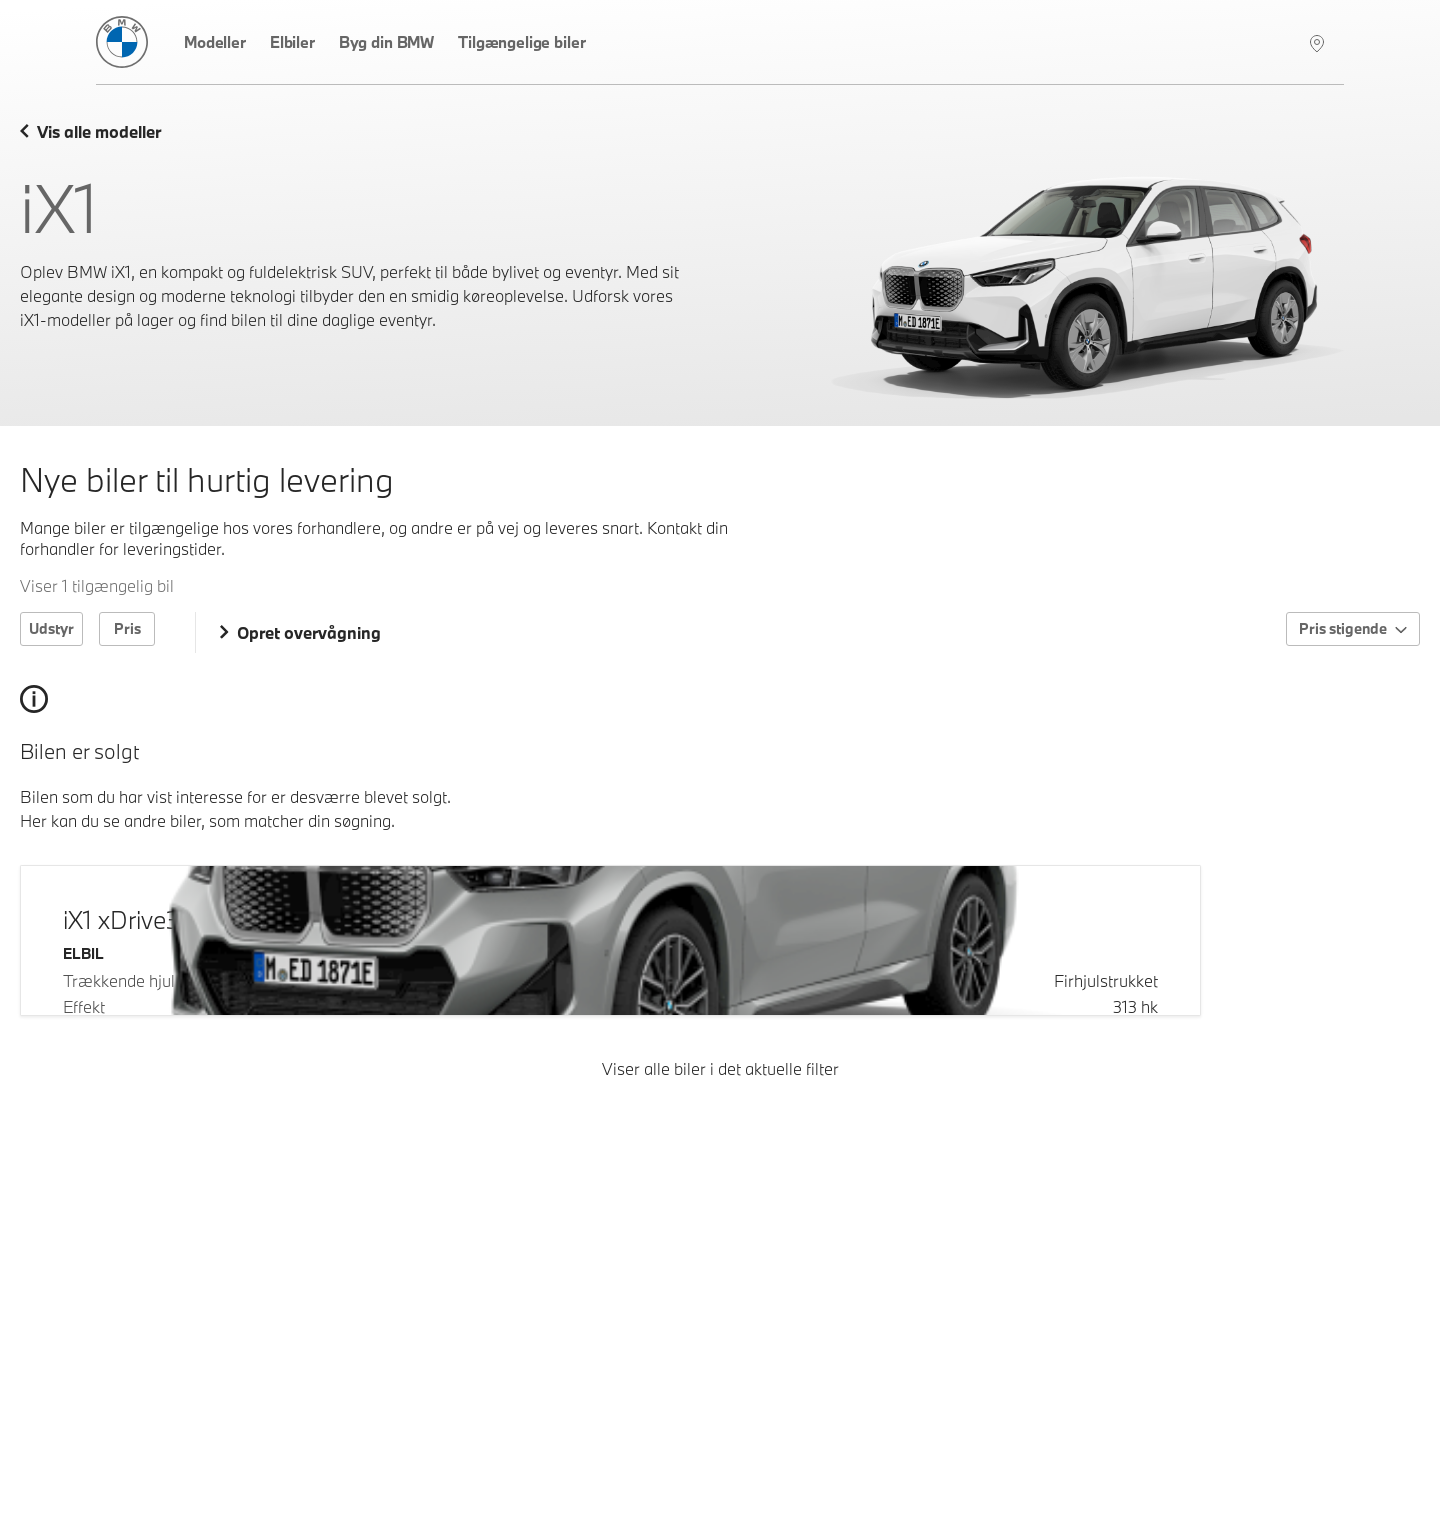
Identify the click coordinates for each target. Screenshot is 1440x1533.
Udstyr (51, 628)
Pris (127, 628)
